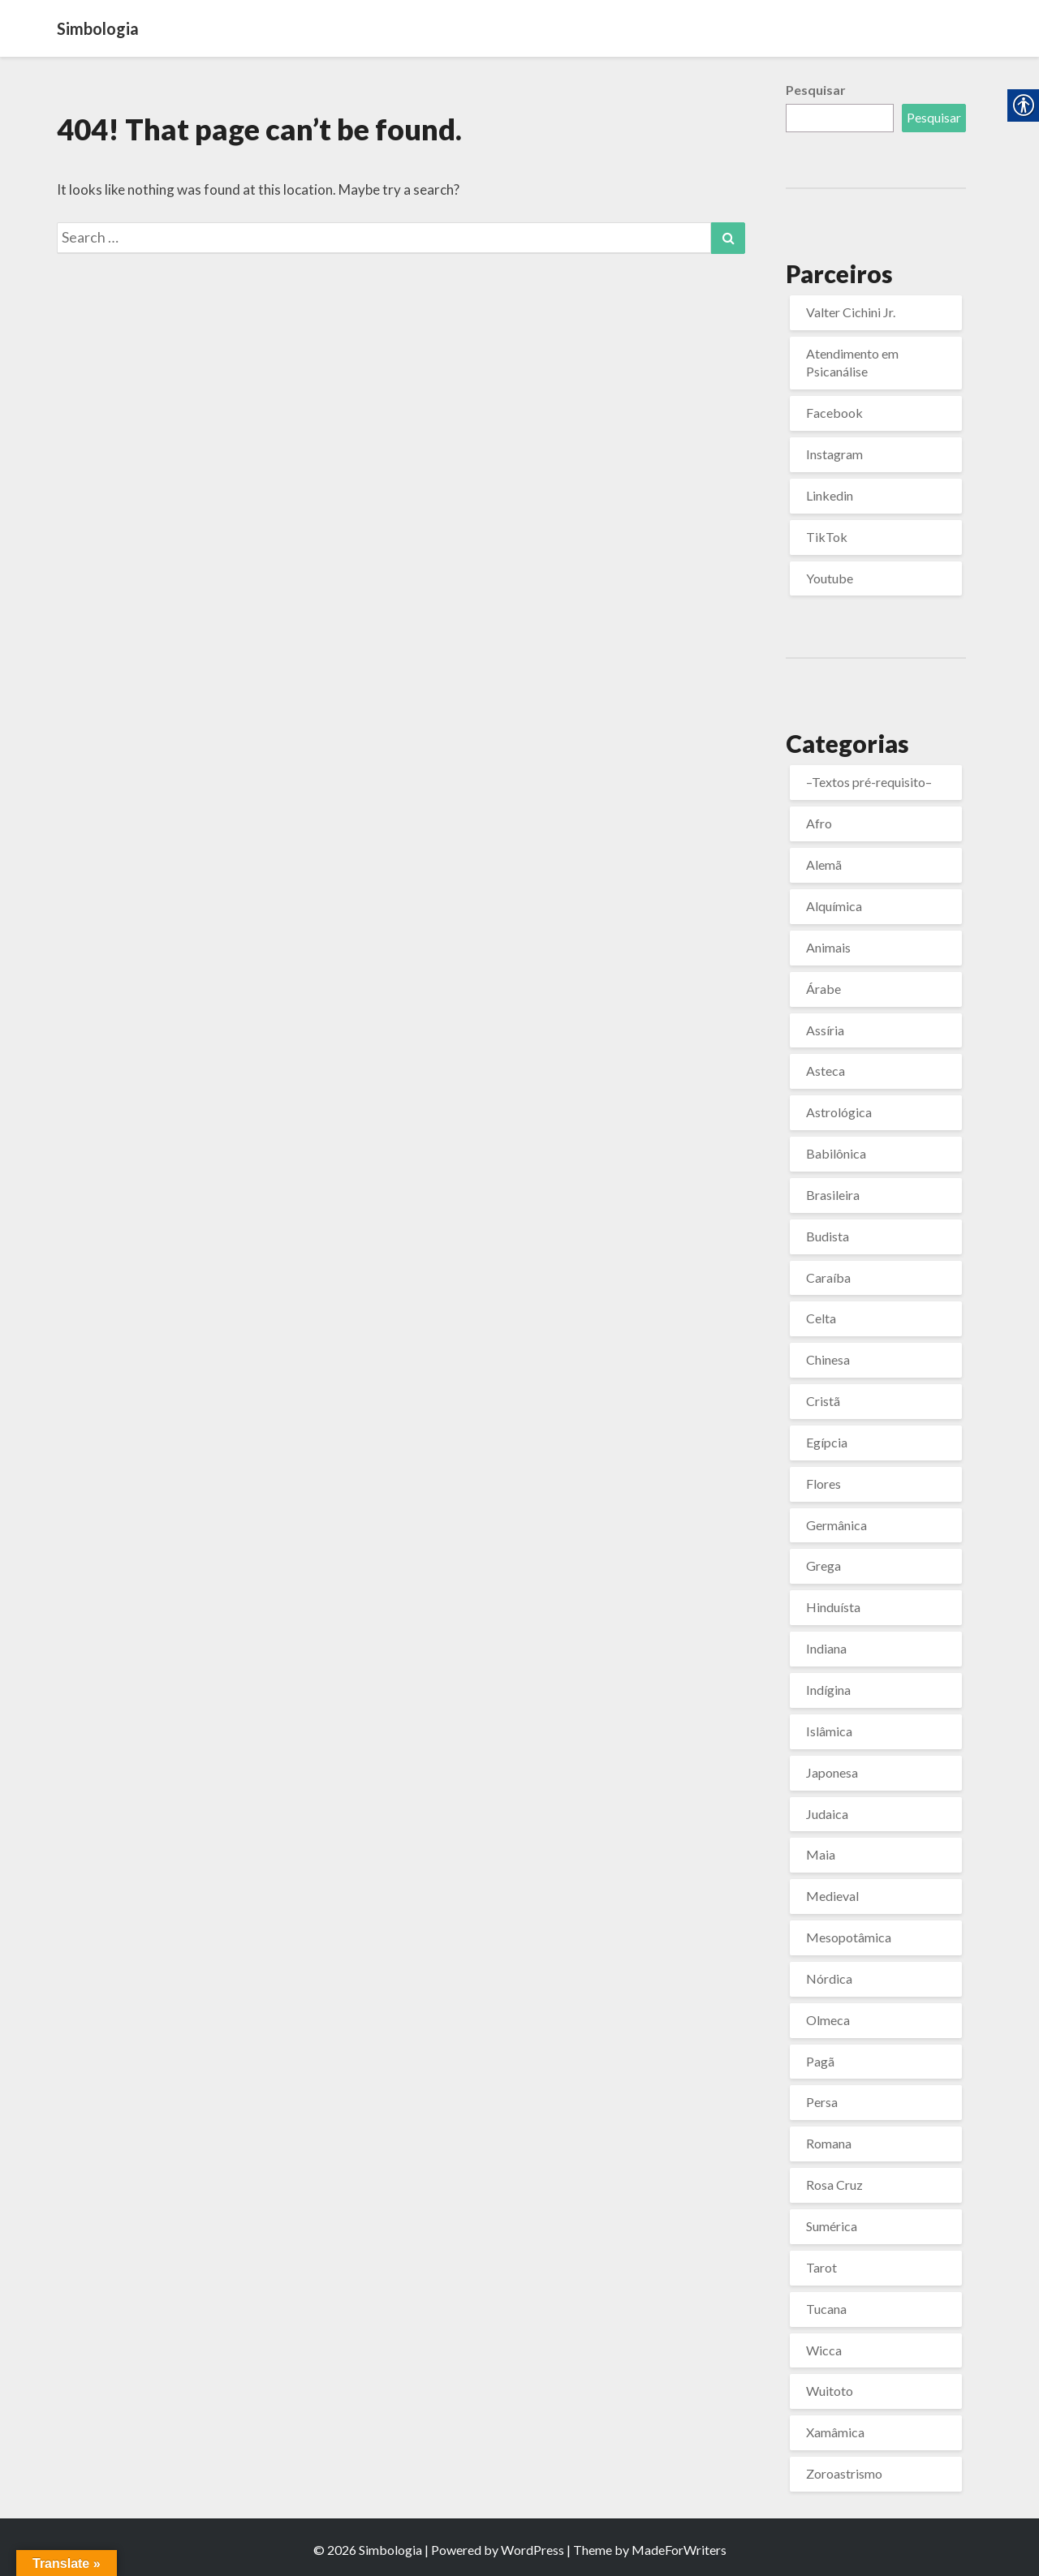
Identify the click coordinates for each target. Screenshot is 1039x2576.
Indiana (826, 1648)
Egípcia (826, 1442)
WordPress (532, 2549)
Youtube (829, 578)
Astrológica (839, 1112)
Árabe (823, 988)
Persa (822, 2101)
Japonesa (832, 1772)
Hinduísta (833, 1607)
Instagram (834, 454)
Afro (819, 823)
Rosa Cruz (834, 2184)
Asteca (825, 1070)
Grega (823, 1565)
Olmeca (828, 2020)
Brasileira (833, 1194)
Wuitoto (829, 2390)
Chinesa (828, 1359)
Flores (823, 1483)
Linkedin (829, 495)
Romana (828, 2143)
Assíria (825, 1030)
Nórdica (829, 1978)
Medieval (832, 1895)
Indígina (828, 1689)
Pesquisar (816, 89)
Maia (820, 1854)
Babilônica (836, 1153)
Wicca (824, 2350)
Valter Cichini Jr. (850, 312)
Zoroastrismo (844, 2473)
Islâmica (829, 1731)
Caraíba (828, 1277)
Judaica (827, 1813)
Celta (821, 1318)
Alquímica (834, 906)
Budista (827, 1236)
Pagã (820, 2061)
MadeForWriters (679, 2549)
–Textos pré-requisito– (869, 781)
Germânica (836, 1525)
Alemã (824, 864)
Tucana (826, 2308)
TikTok (826, 536)
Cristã (823, 1400)
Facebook (834, 412)
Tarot (821, 2267)
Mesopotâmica (848, 1937)
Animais (828, 947)
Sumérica (831, 2226)
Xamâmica (835, 2432)
